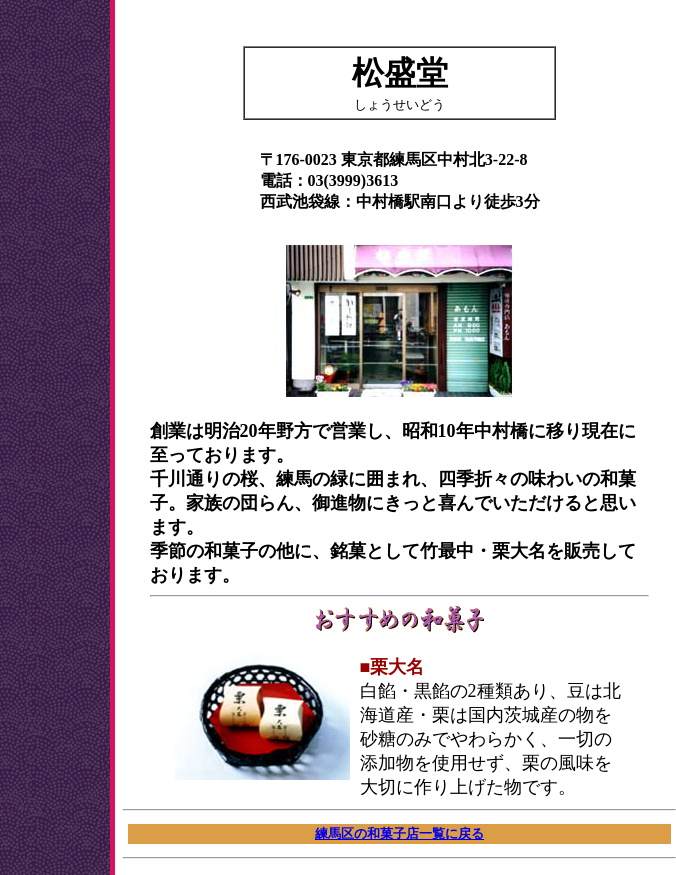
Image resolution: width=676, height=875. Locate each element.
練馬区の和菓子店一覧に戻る (399, 833)
